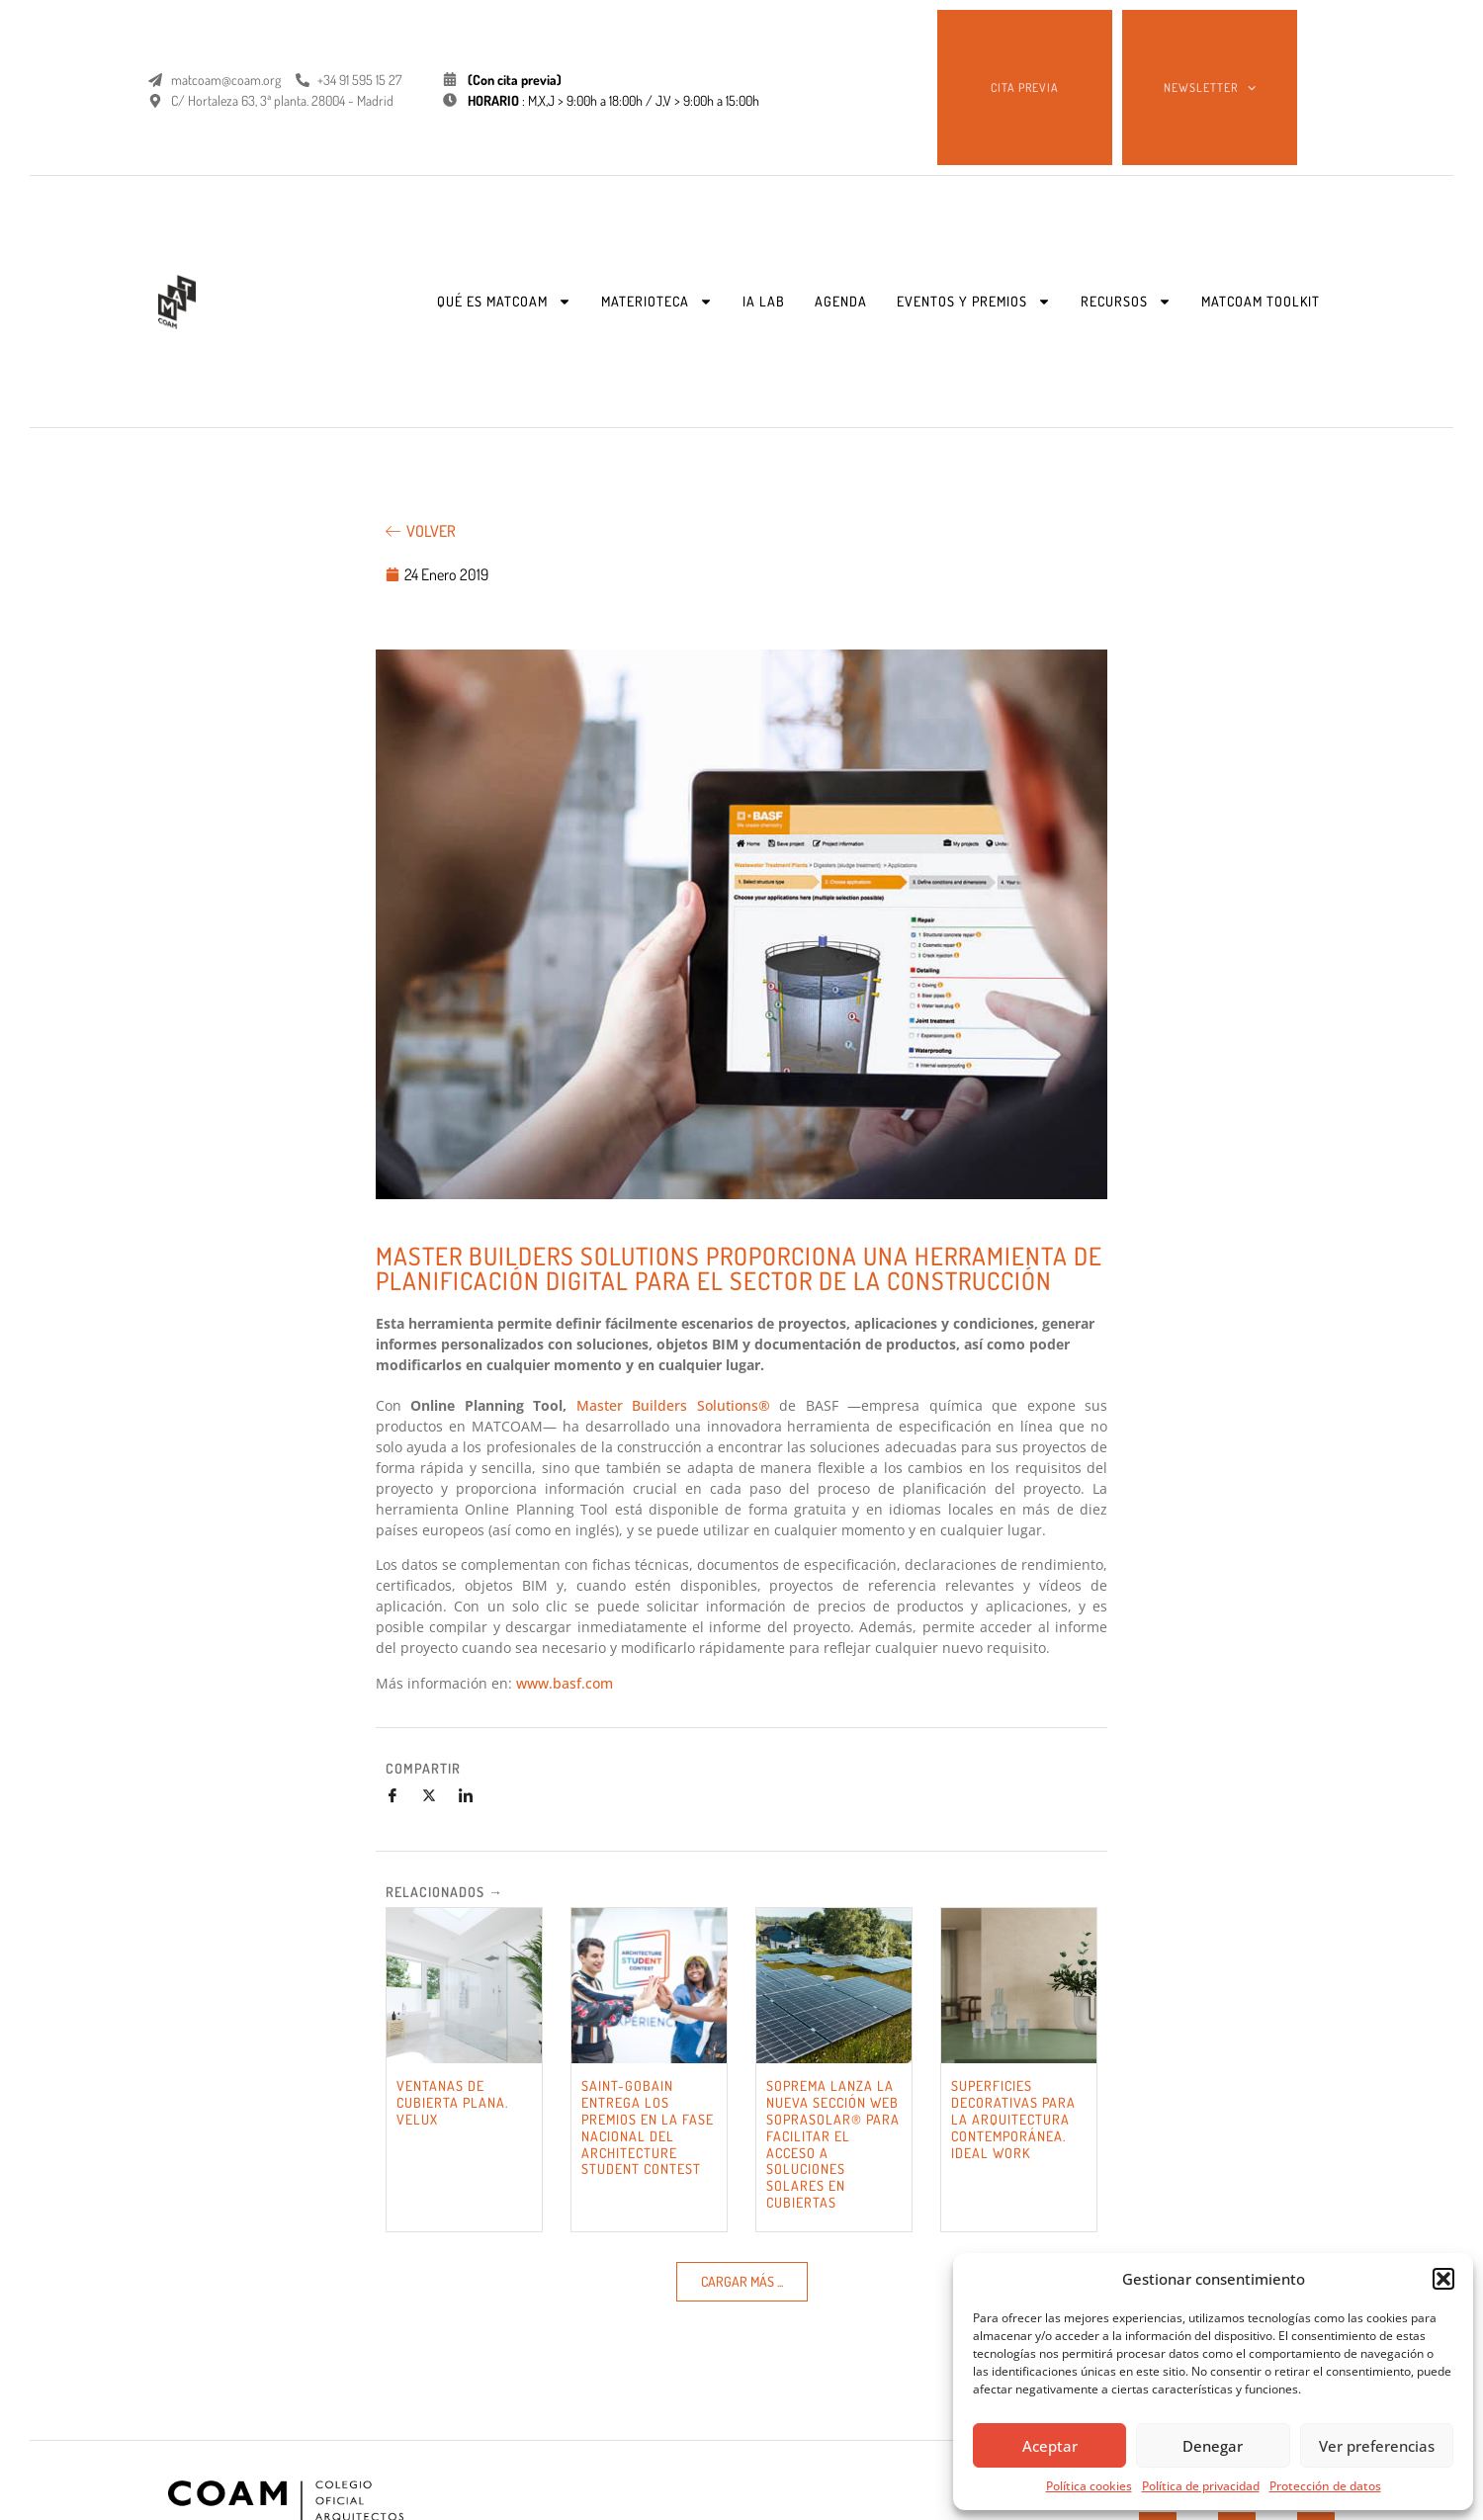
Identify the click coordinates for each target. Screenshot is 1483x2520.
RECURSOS (1126, 301)
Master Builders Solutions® (673, 1405)
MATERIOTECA (657, 301)
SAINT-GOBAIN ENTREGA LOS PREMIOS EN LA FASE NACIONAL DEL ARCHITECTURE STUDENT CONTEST (647, 2127)
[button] (1443, 2279)
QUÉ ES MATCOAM (504, 301)
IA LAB (763, 301)
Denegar (1212, 2446)
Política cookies (1089, 2485)
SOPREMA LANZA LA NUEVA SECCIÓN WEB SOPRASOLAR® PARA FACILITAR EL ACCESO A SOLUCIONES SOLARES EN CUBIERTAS (833, 2144)
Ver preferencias (1377, 2446)
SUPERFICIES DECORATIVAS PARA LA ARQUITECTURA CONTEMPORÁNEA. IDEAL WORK (1013, 2118)
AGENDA (841, 301)
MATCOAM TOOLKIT (1260, 301)
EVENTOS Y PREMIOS (974, 301)
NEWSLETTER (1210, 88)
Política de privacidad (1201, 2485)
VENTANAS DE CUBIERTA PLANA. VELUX (452, 2102)
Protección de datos (1325, 2485)
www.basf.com (564, 1683)
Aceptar (1050, 2446)
